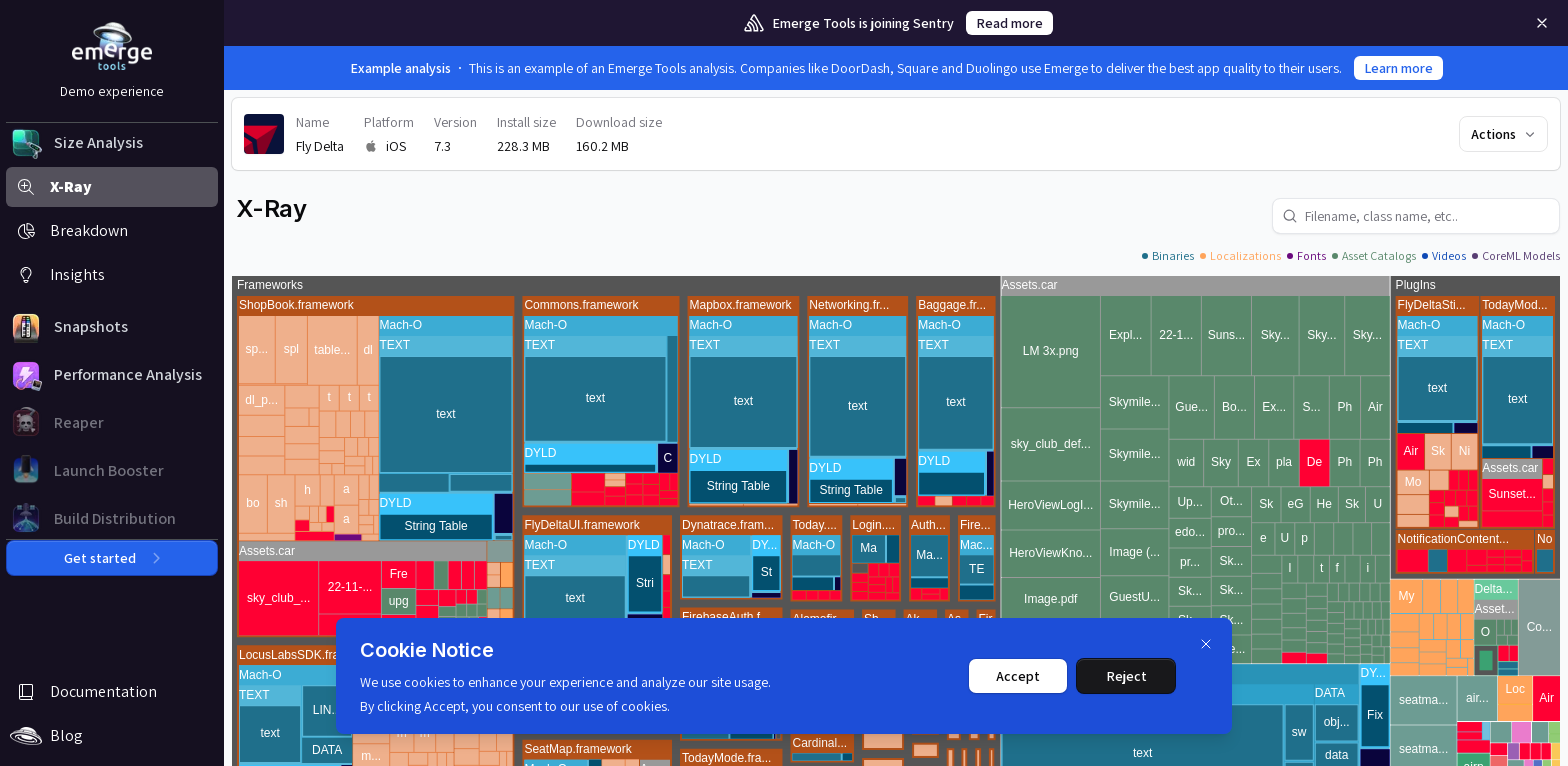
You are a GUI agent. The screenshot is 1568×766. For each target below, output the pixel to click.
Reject (1126, 676)
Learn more (1398, 68)
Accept (1018, 676)
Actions (1504, 134)
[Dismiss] (1206, 644)
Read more (1009, 23)
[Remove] (1542, 23)
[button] (112, 143)
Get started (112, 558)
